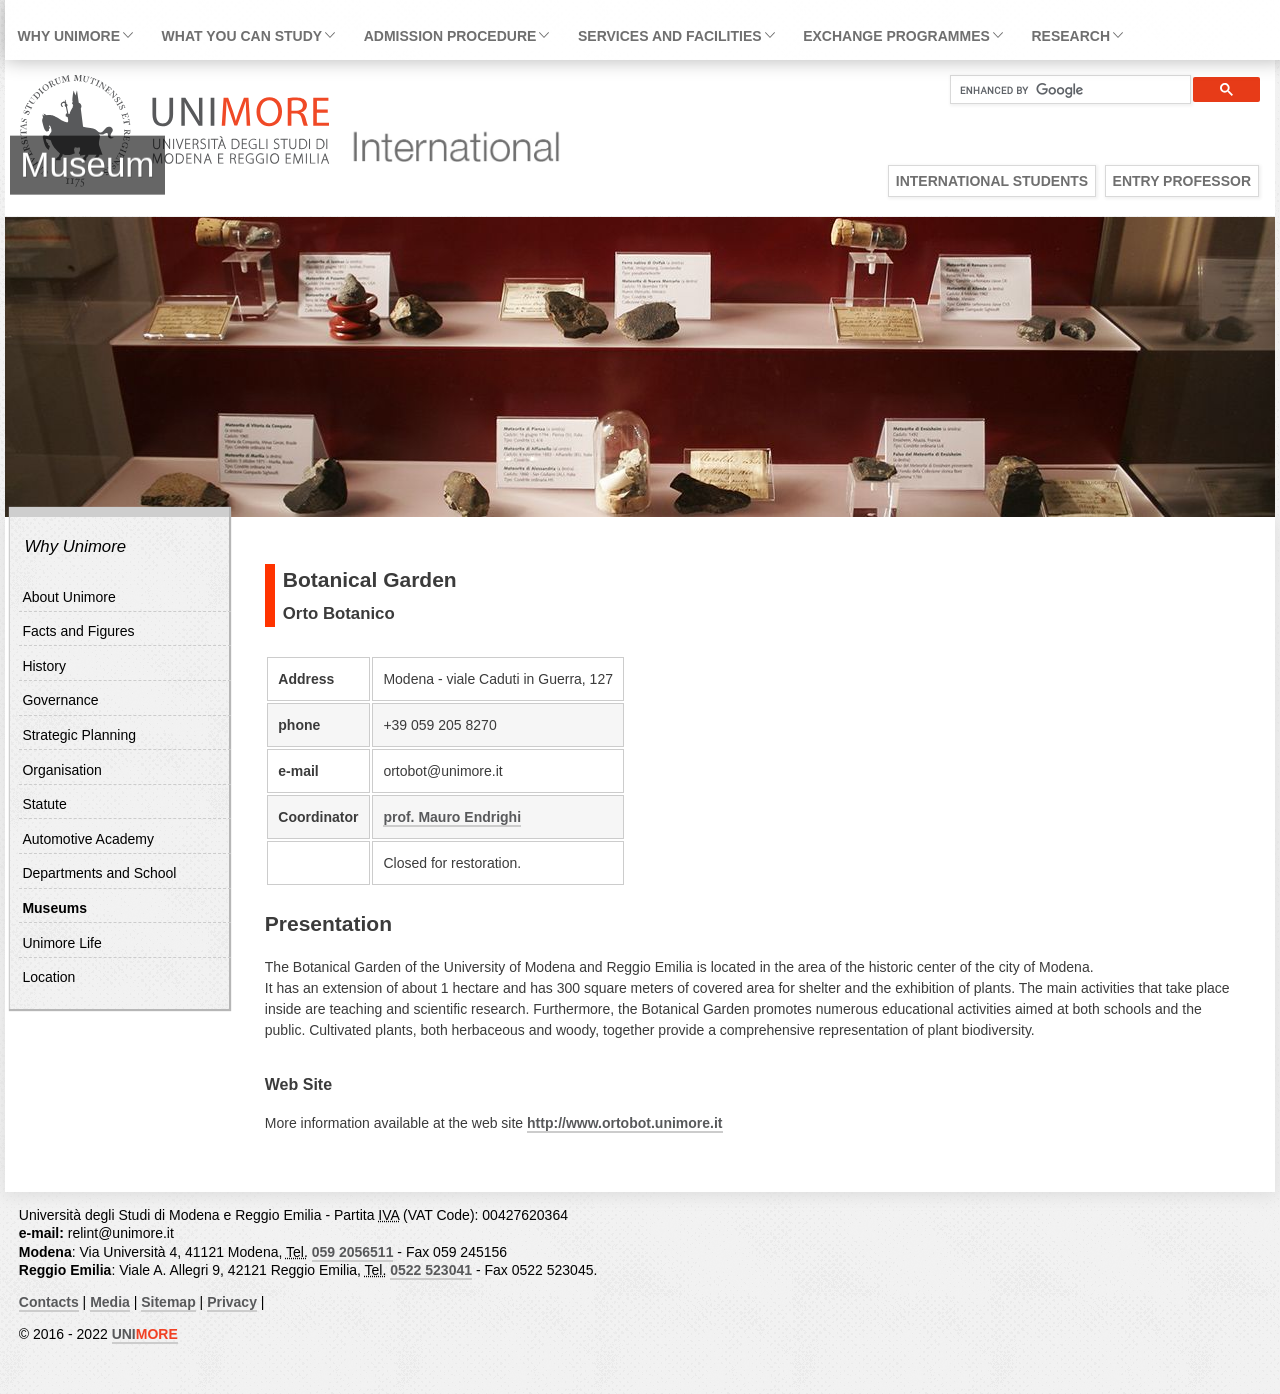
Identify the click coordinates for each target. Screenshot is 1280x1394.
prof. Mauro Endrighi (452, 817)
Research (1070, 36)
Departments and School (99, 873)
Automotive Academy (88, 839)
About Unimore (68, 597)
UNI (145, 1334)
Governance (60, 700)
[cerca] (1062, 90)
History (44, 666)
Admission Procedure (450, 36)
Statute (44, 804)
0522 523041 (431, 1270)
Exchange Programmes (896, 36)
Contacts (49, 1302)
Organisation (61, 770)
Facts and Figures (78, 631)
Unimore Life (61, 943)
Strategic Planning (79, 735)
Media (110, 1302)
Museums (54, 908)
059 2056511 (353, 1252)
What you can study (242, 36)
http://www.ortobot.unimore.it (624, 1123)
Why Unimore (69, 36)
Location (48, 977)
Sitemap (168, 1302)
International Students (992, 181)
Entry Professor (1182, 181)
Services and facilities (670, 36)
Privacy (232, 1302)
